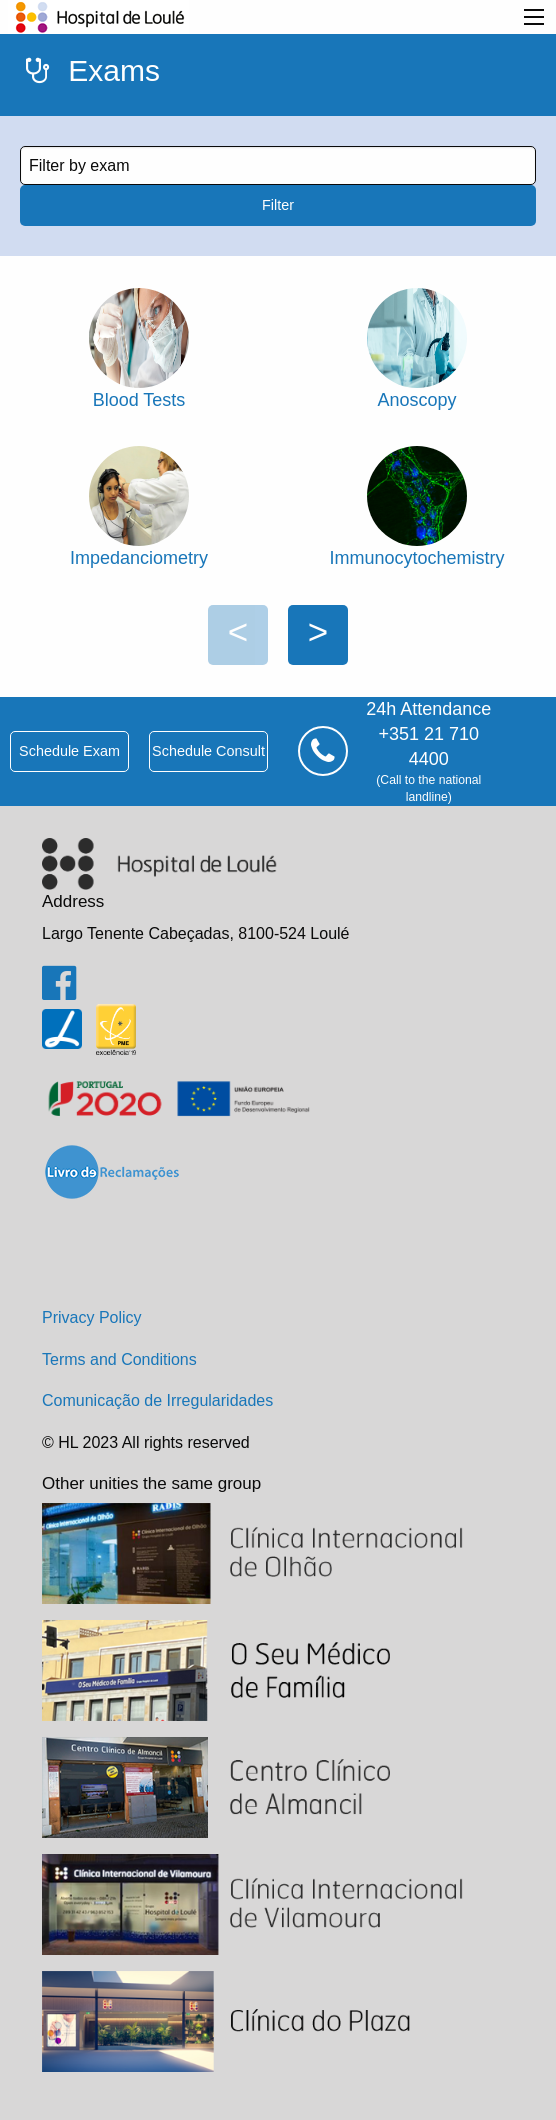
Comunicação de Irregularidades (157, 1400)
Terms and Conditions (119, 1359)
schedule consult (208, 751)
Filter (278, 205)
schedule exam (69, 751)
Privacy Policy (92, 1317)
